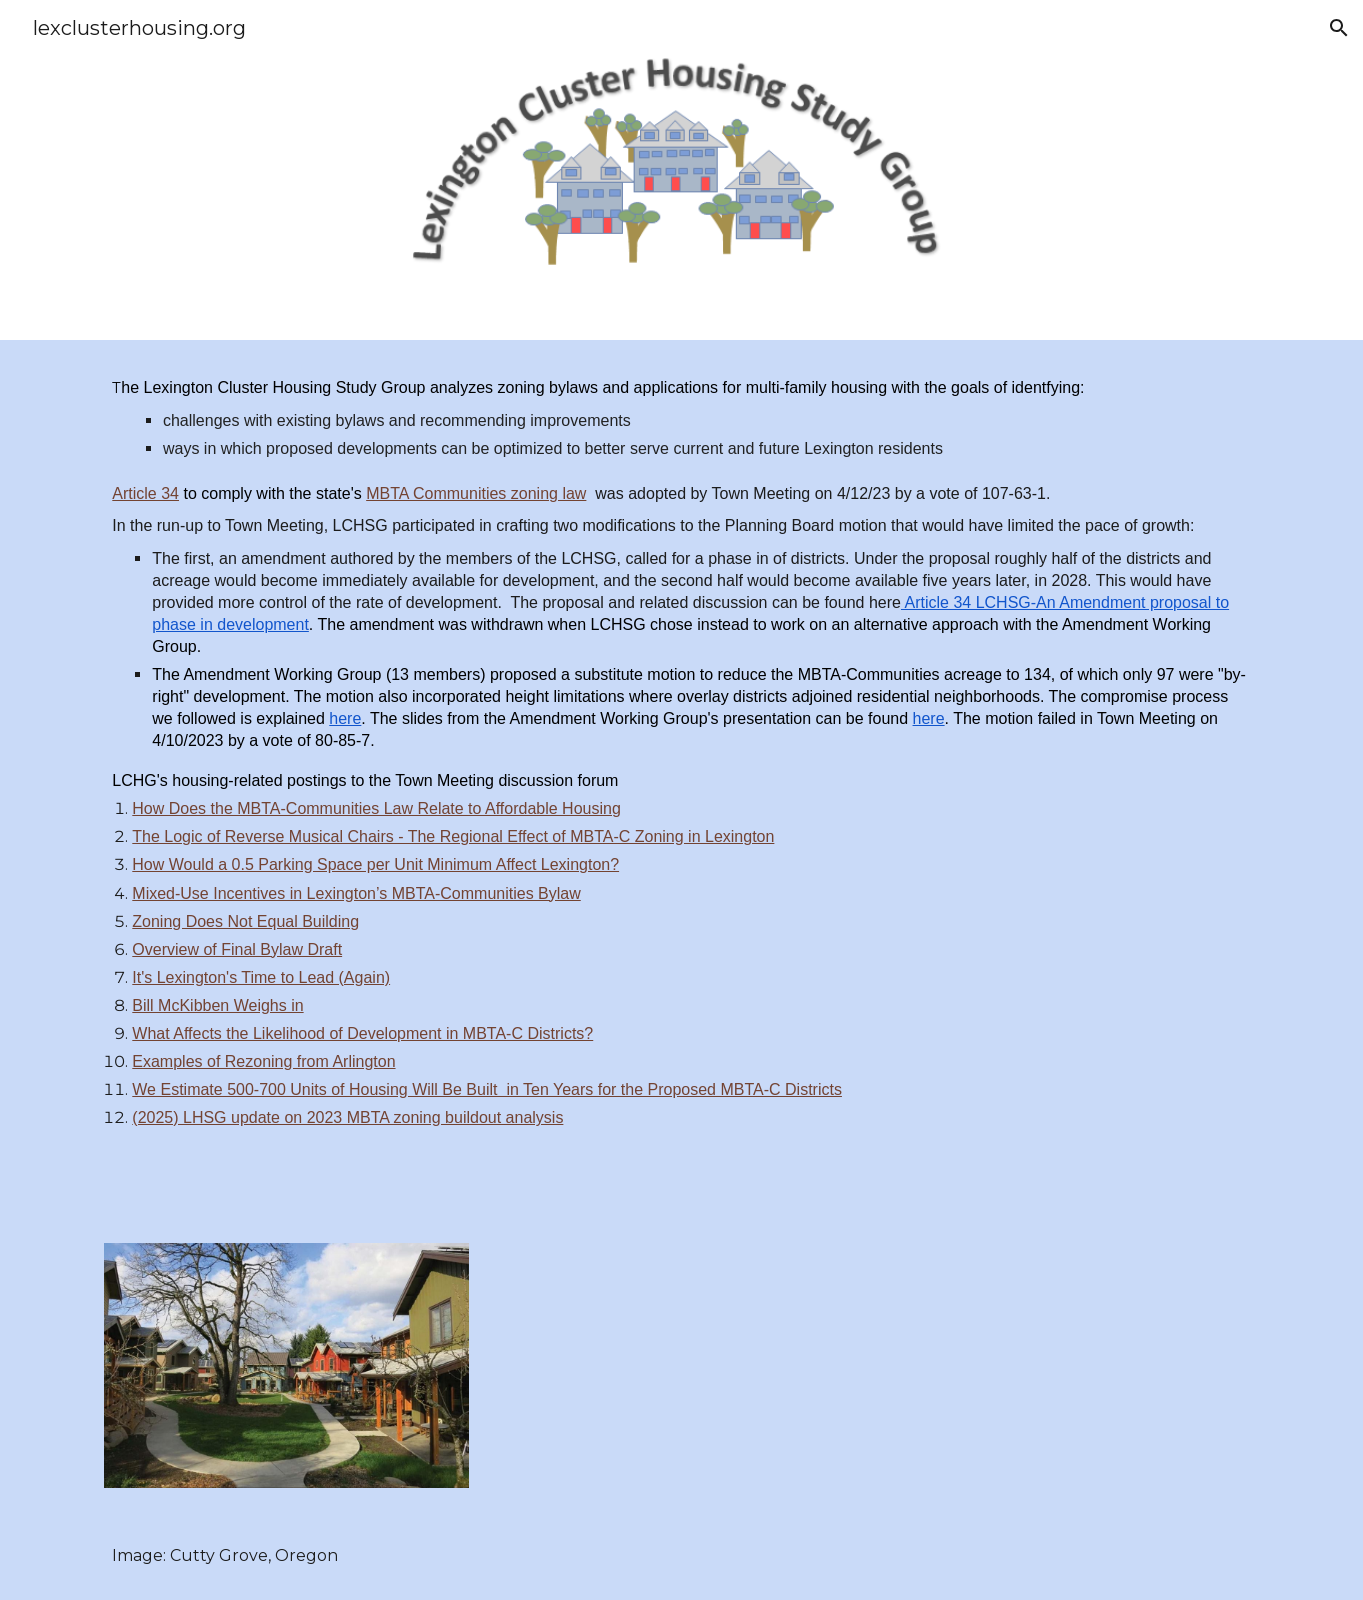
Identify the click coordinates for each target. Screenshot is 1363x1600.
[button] (1339, 28)
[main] (681, 779)
